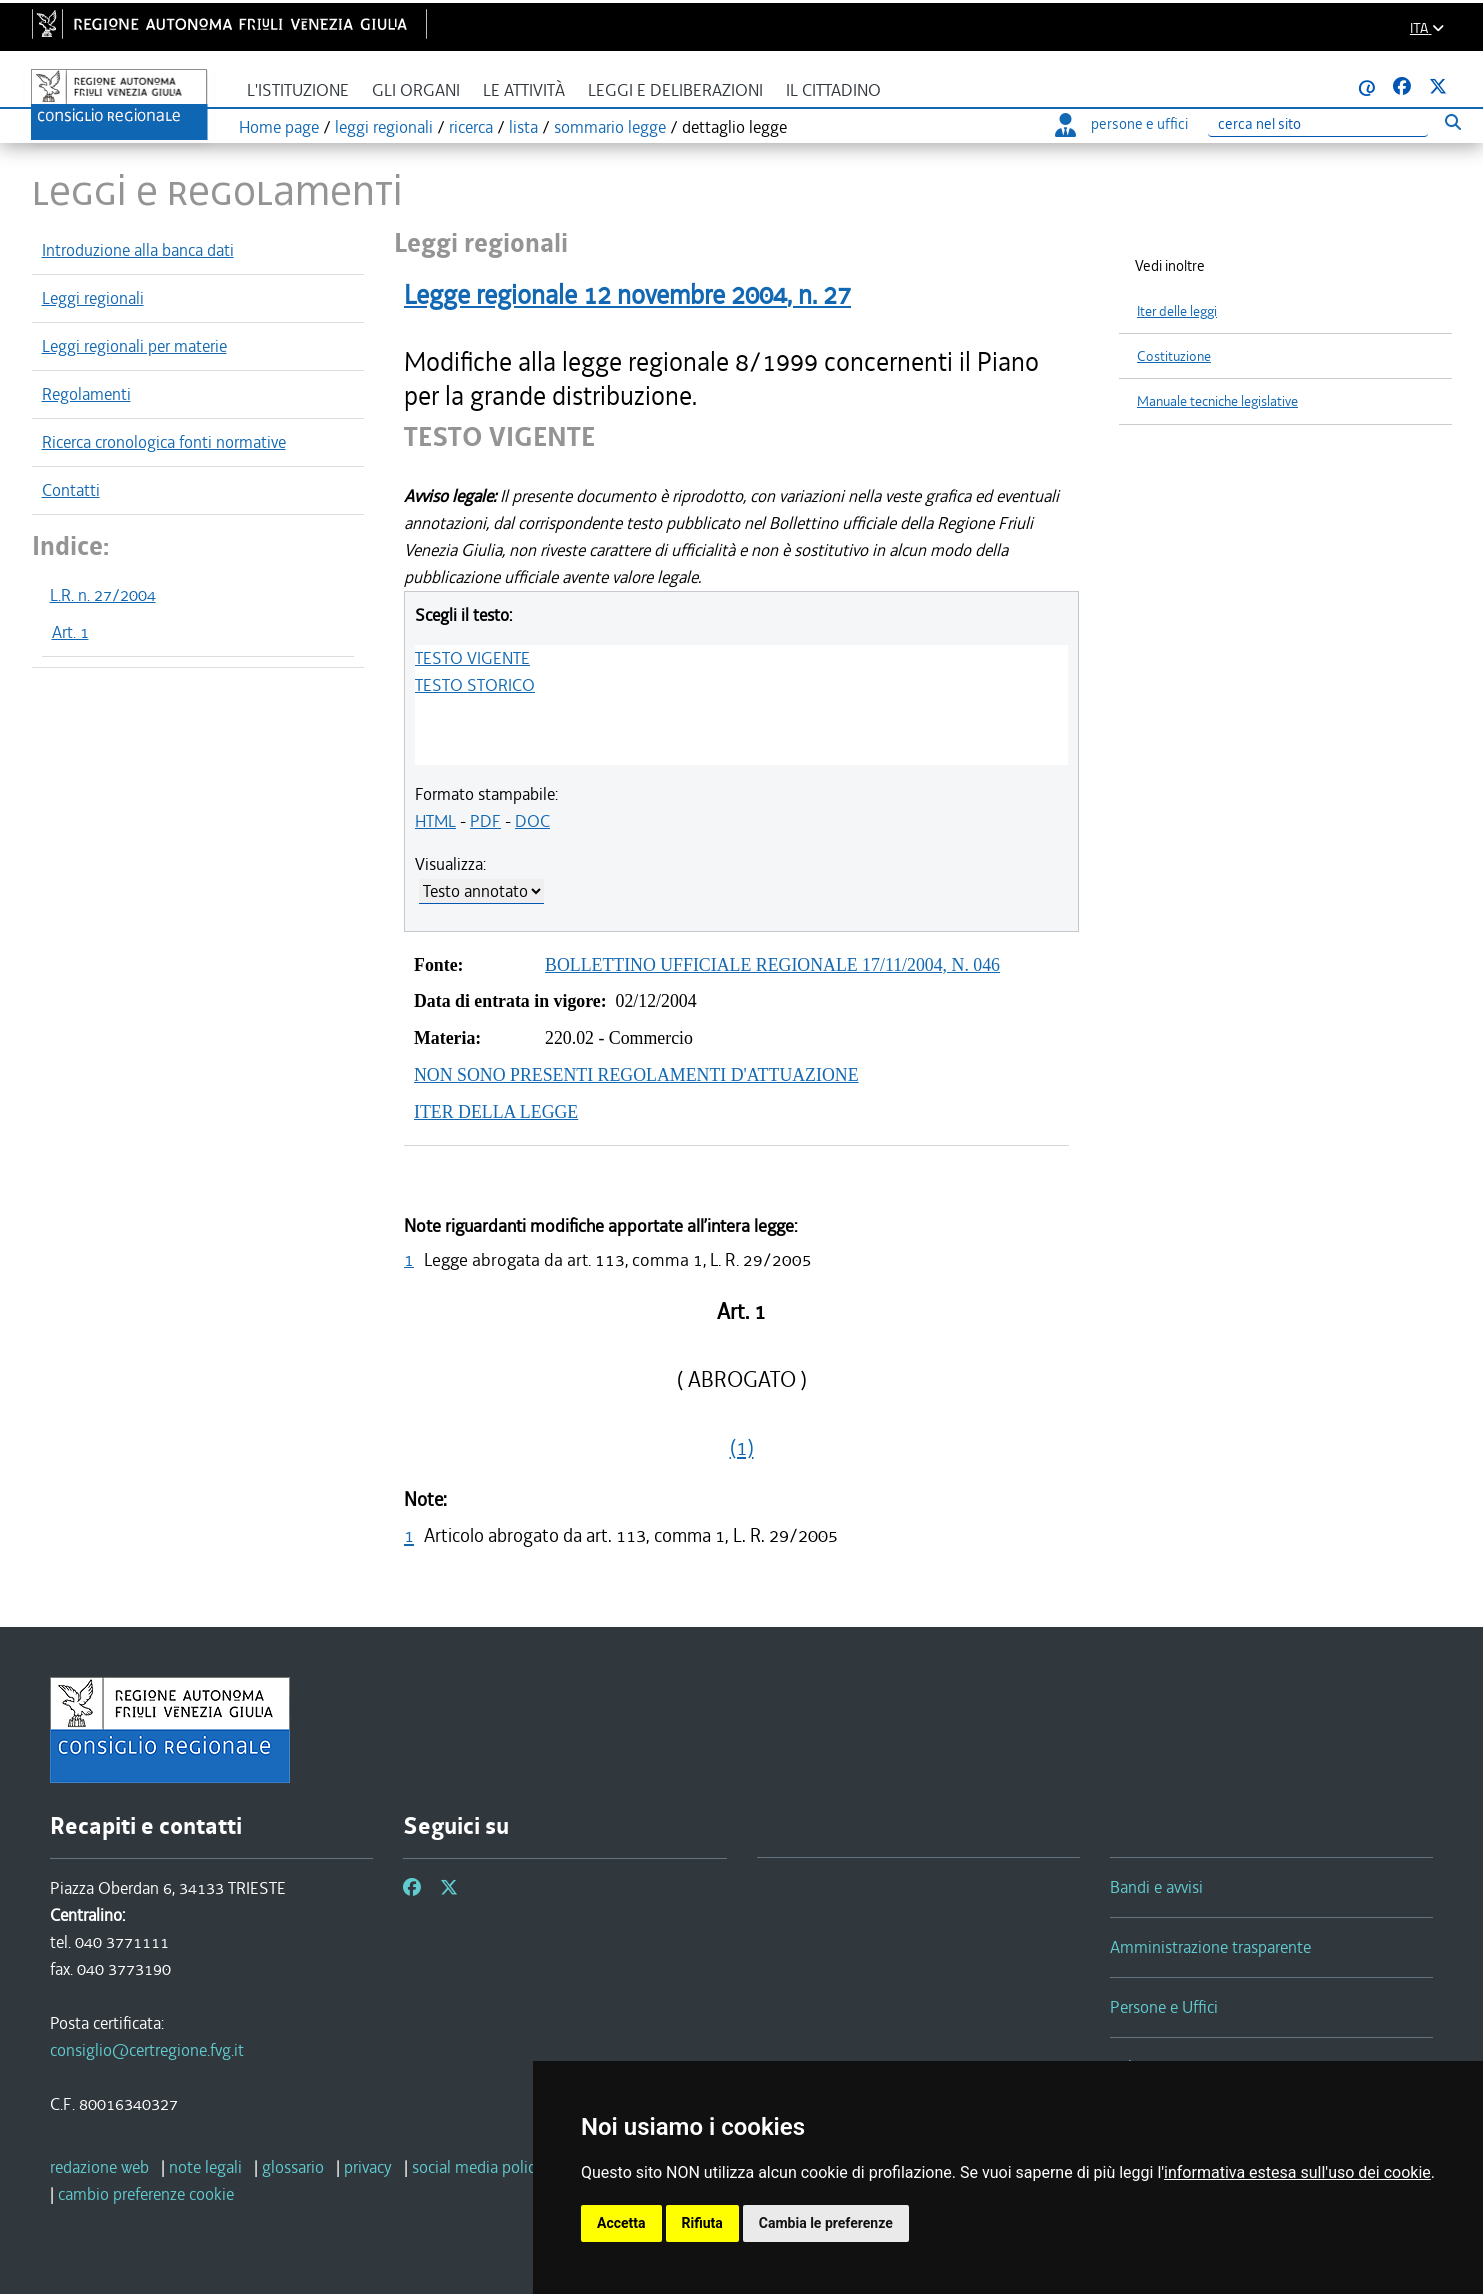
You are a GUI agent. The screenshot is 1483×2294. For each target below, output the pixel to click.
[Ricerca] (1318, 124)
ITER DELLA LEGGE (496, 1112)
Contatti (71, 490)
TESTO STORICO (475, 685)
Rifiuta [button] (702, 2223)
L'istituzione (298, 90)
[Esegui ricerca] (1453, 121)
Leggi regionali (93, 298)
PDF (485, 821)
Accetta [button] (621, 2223)
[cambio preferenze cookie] (146, 2194)
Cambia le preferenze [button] (826, 2223)
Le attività (524, 90)
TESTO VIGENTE (472, 658)
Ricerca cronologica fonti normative (164, 442)
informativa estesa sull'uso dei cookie (1297, 2172)
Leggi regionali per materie (134, 346)
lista (523, 127)
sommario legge (610, 127)
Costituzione (1174, 356)
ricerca (471, 127)
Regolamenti (86, 394)
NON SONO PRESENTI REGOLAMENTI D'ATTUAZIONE (636, 1075)
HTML (435, 821)
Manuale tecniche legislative (1217, 401)
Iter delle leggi (1177, 311)
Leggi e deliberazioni (675, 90)
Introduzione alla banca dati (138, 250)
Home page (279, 127)
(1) (742, 1448)
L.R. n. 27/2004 (103, 595)
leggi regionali (384, 127)
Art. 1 (70, 632)
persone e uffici (1121, 124)
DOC (532, 821)
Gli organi (416, 90)
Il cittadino (833, 90)
